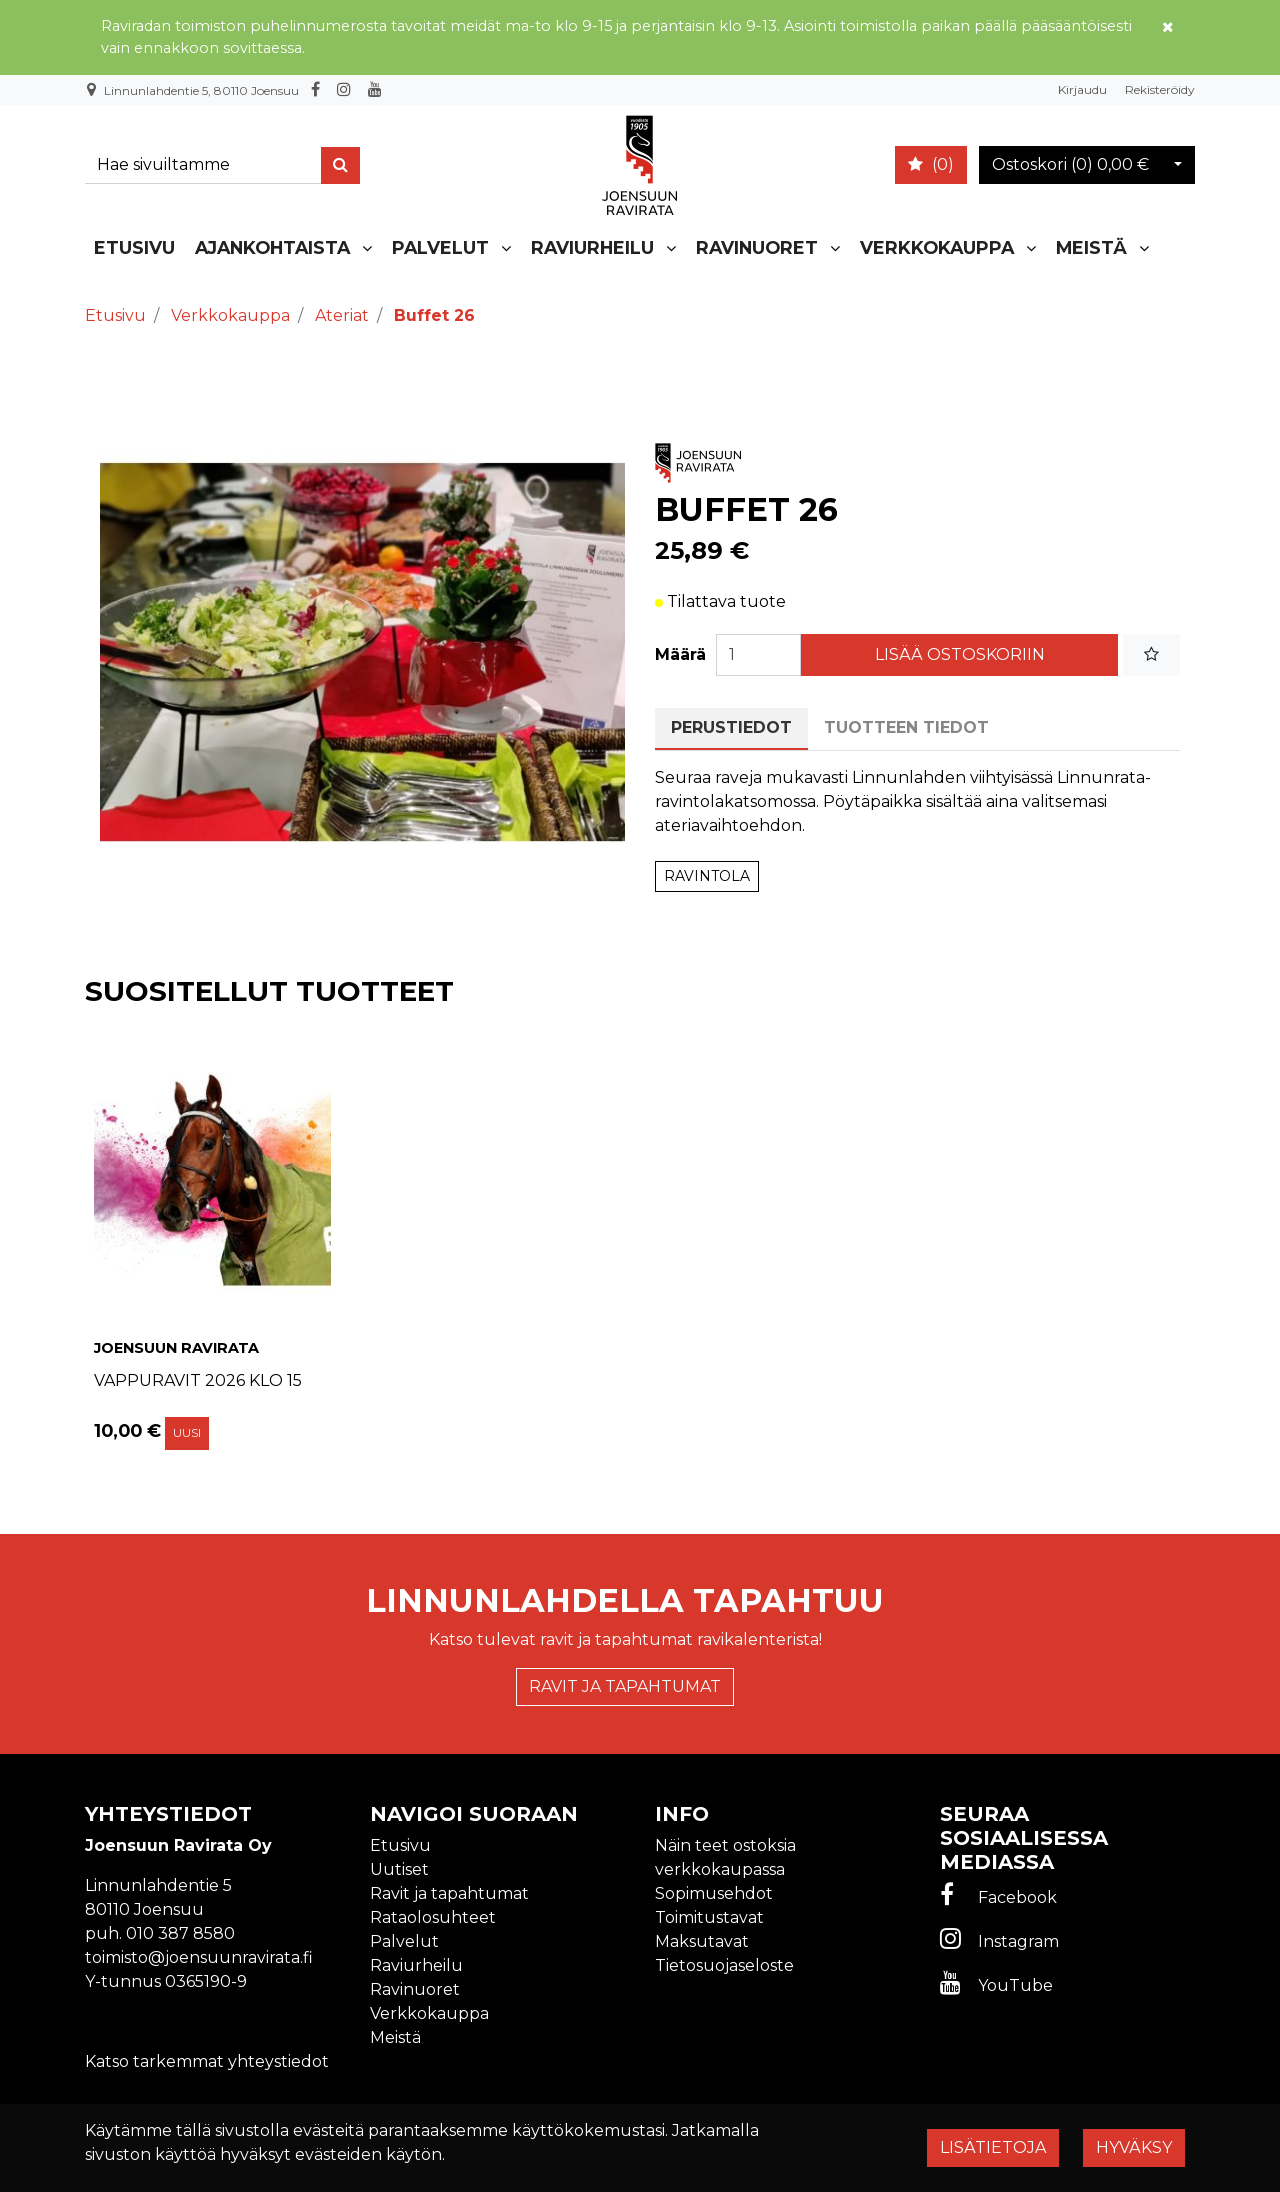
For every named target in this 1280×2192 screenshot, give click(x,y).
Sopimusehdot (714, 1893)
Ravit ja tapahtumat (625, 1686)
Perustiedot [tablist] (731, 727)
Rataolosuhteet (433, 1917)
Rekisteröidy (1160, 89)
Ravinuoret (757, 247)
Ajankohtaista (272, 247)
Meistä (1091, 247)
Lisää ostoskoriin (960, 654)
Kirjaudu (1084, 89)
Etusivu (134, 247)
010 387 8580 (180, 1933)
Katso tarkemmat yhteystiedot (207, 2061)
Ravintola (707, 876)
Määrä (680, 654)
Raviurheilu (592, 247)
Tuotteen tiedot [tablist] (906, 727)
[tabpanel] (212, 1245)
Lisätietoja (993, 2147)
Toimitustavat (709, 1917)
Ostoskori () (1070, 164)
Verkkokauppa (937, 247)
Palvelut (440, 247)
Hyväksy (1134, 2147)
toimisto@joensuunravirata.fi (199, 1957)
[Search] (207, 165)
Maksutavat (702, 1941)
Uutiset (399, 1869)
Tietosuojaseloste (724, 1965)
